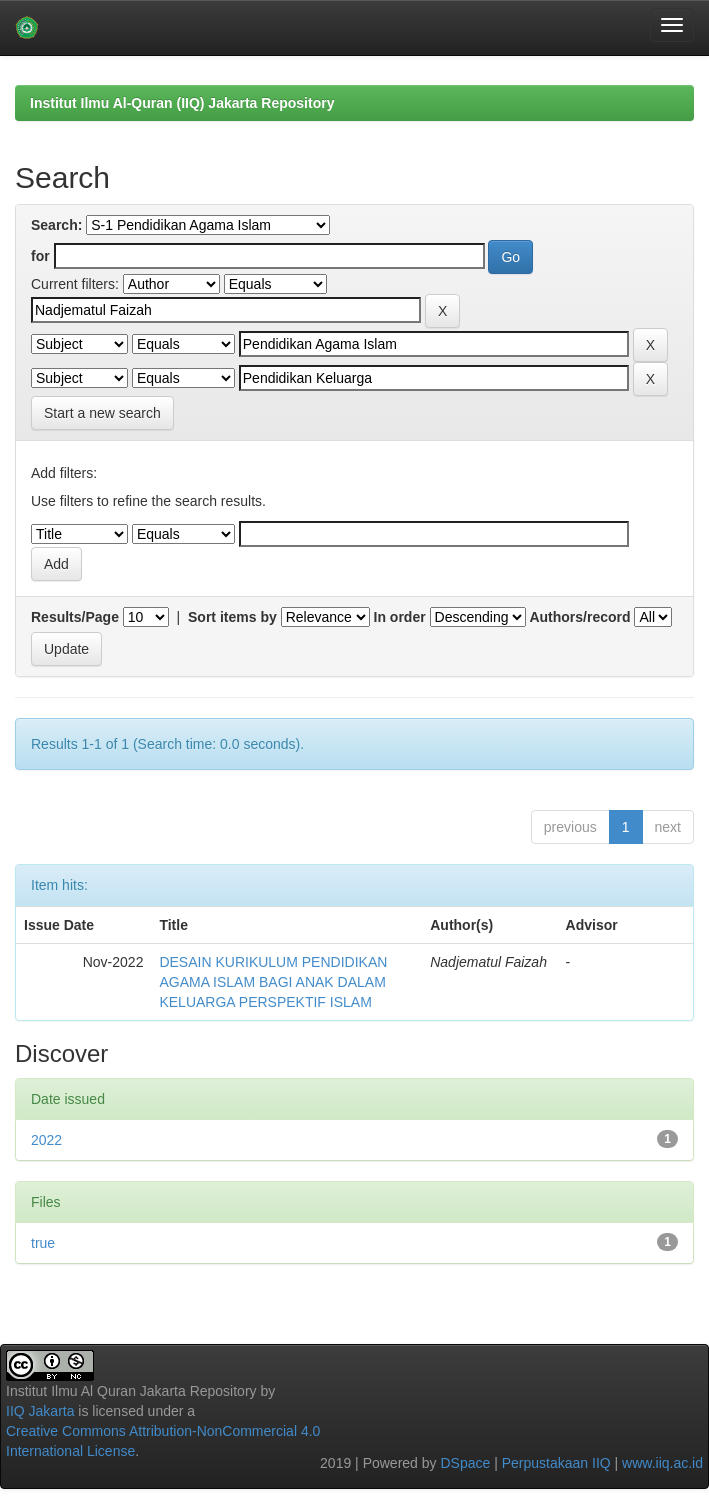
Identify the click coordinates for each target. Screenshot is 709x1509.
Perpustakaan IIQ (556, 1463)
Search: (56, 225)
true (43, 1243)
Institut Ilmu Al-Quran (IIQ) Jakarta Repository (182, 103)
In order (400, 617)
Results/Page (75, 617)
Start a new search (102, 413)
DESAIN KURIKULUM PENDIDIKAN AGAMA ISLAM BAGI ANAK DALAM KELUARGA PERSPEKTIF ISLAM (273, 982)
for (40, 256)
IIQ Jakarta (40, 1411)
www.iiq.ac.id (662, 1463)
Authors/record (579, 617)
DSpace (465, 1463)
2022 (46, 1140)
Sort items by (232, 617)
